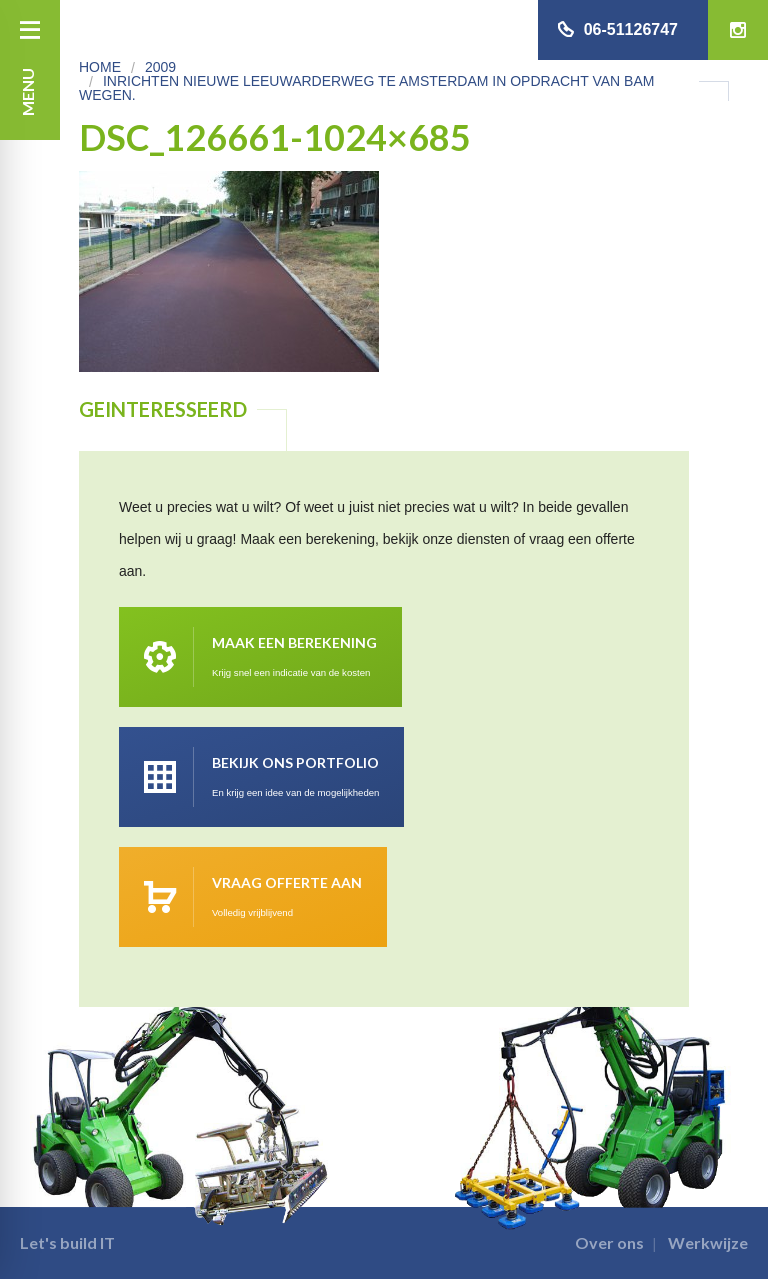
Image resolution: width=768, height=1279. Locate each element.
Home (100, 67)
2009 (160, 67)
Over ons (609, 1242)
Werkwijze (708, 1242)
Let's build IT (67, 1242)
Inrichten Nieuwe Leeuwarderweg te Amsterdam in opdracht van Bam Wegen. (366, 88)
